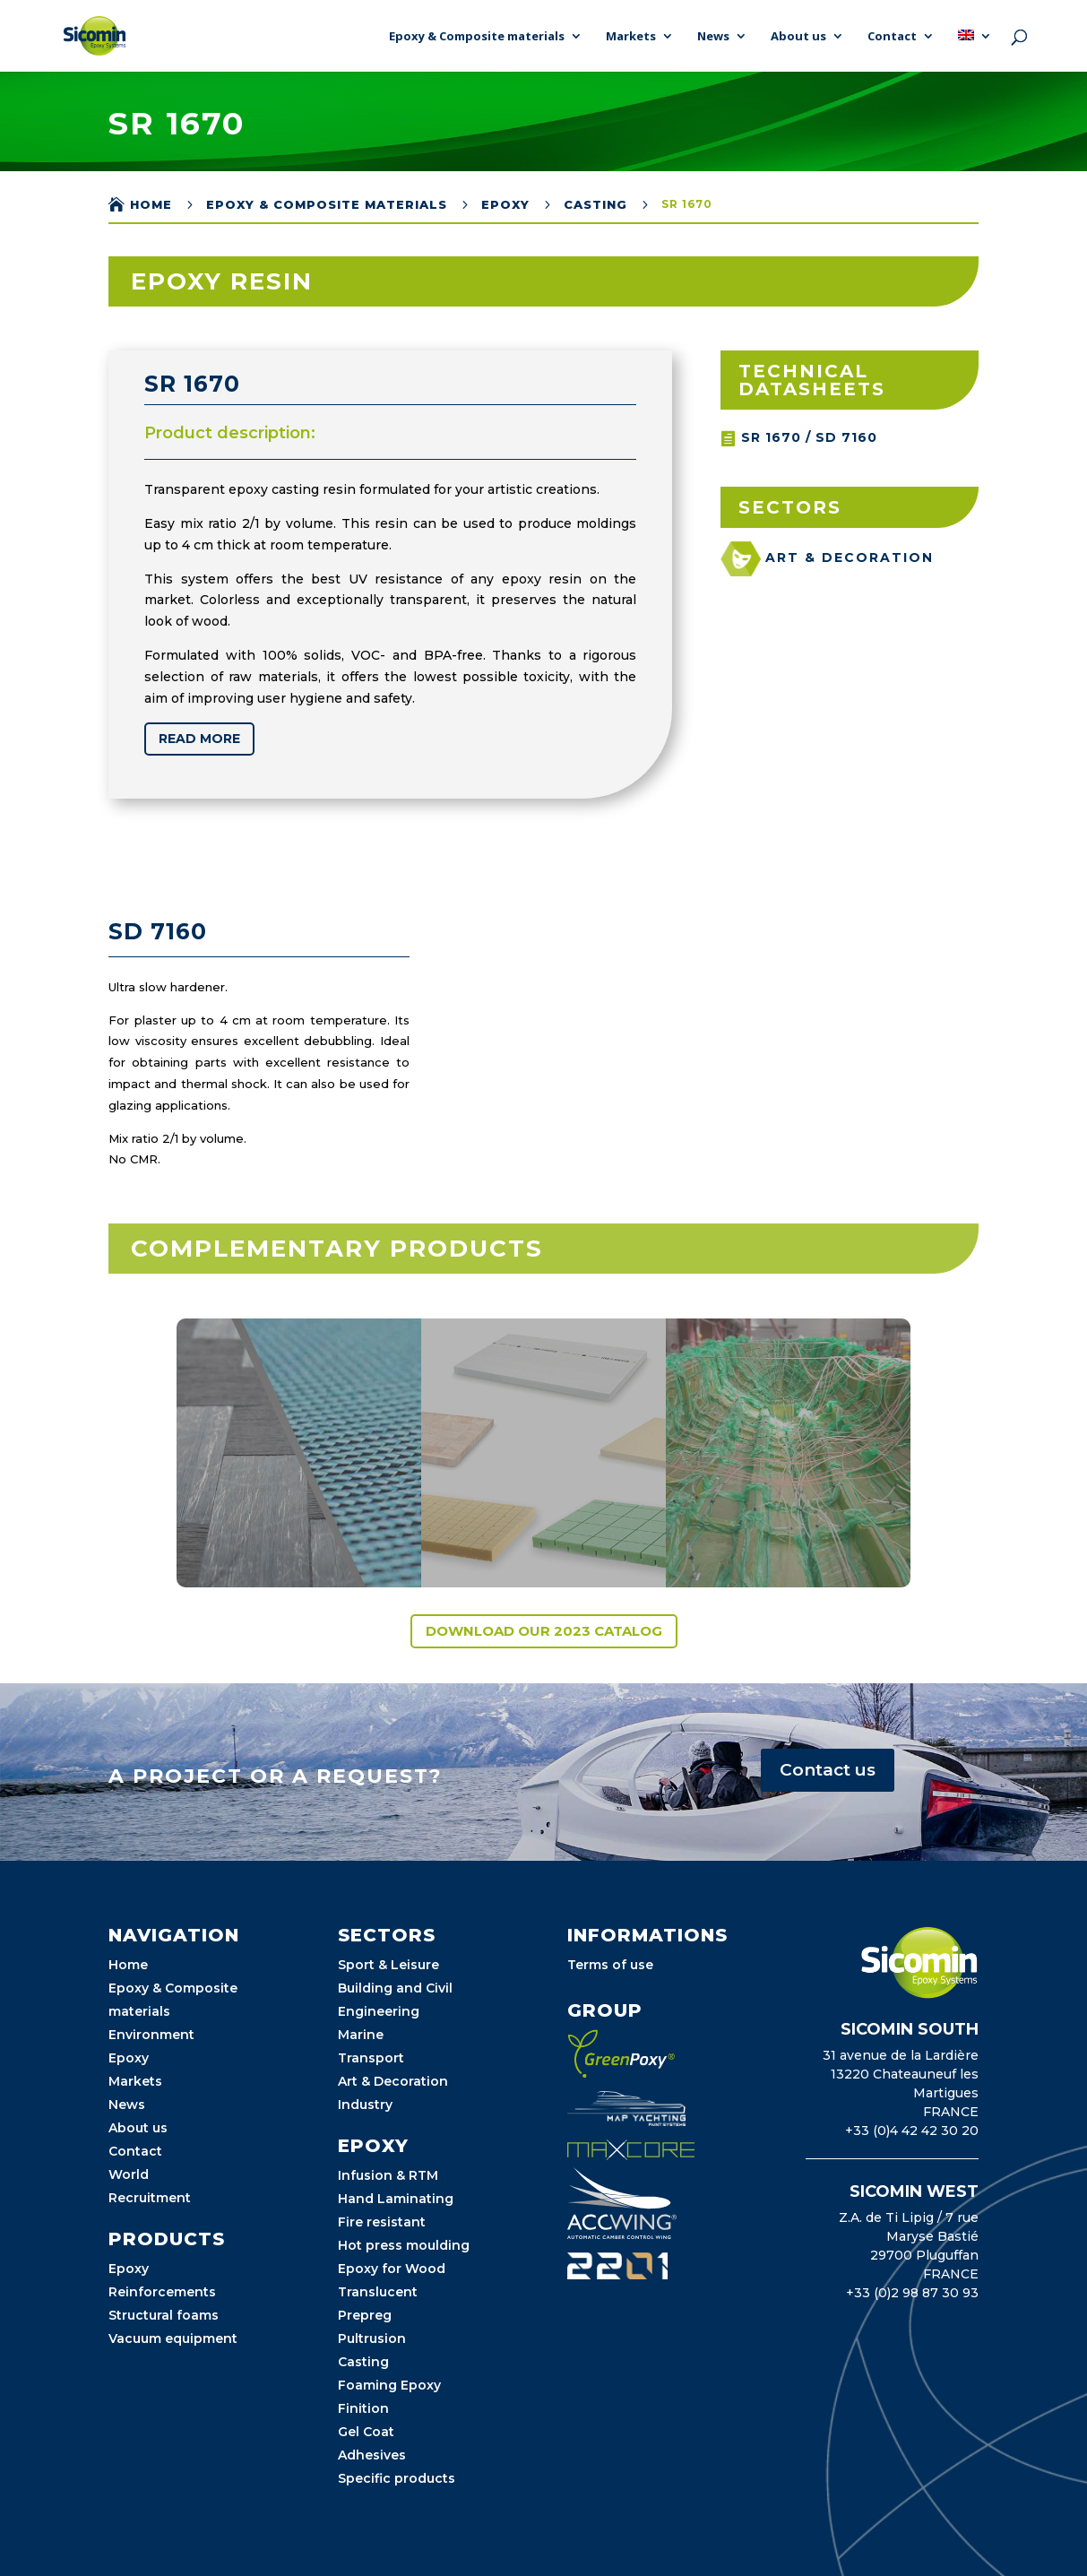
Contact (892, 37)
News (713, 37)
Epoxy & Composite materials (477, 37)
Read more (196, 738)
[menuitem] (975, 51)
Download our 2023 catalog (544, 1630)
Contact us (828, 1769)
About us (798, 37)
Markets (631, 37)
